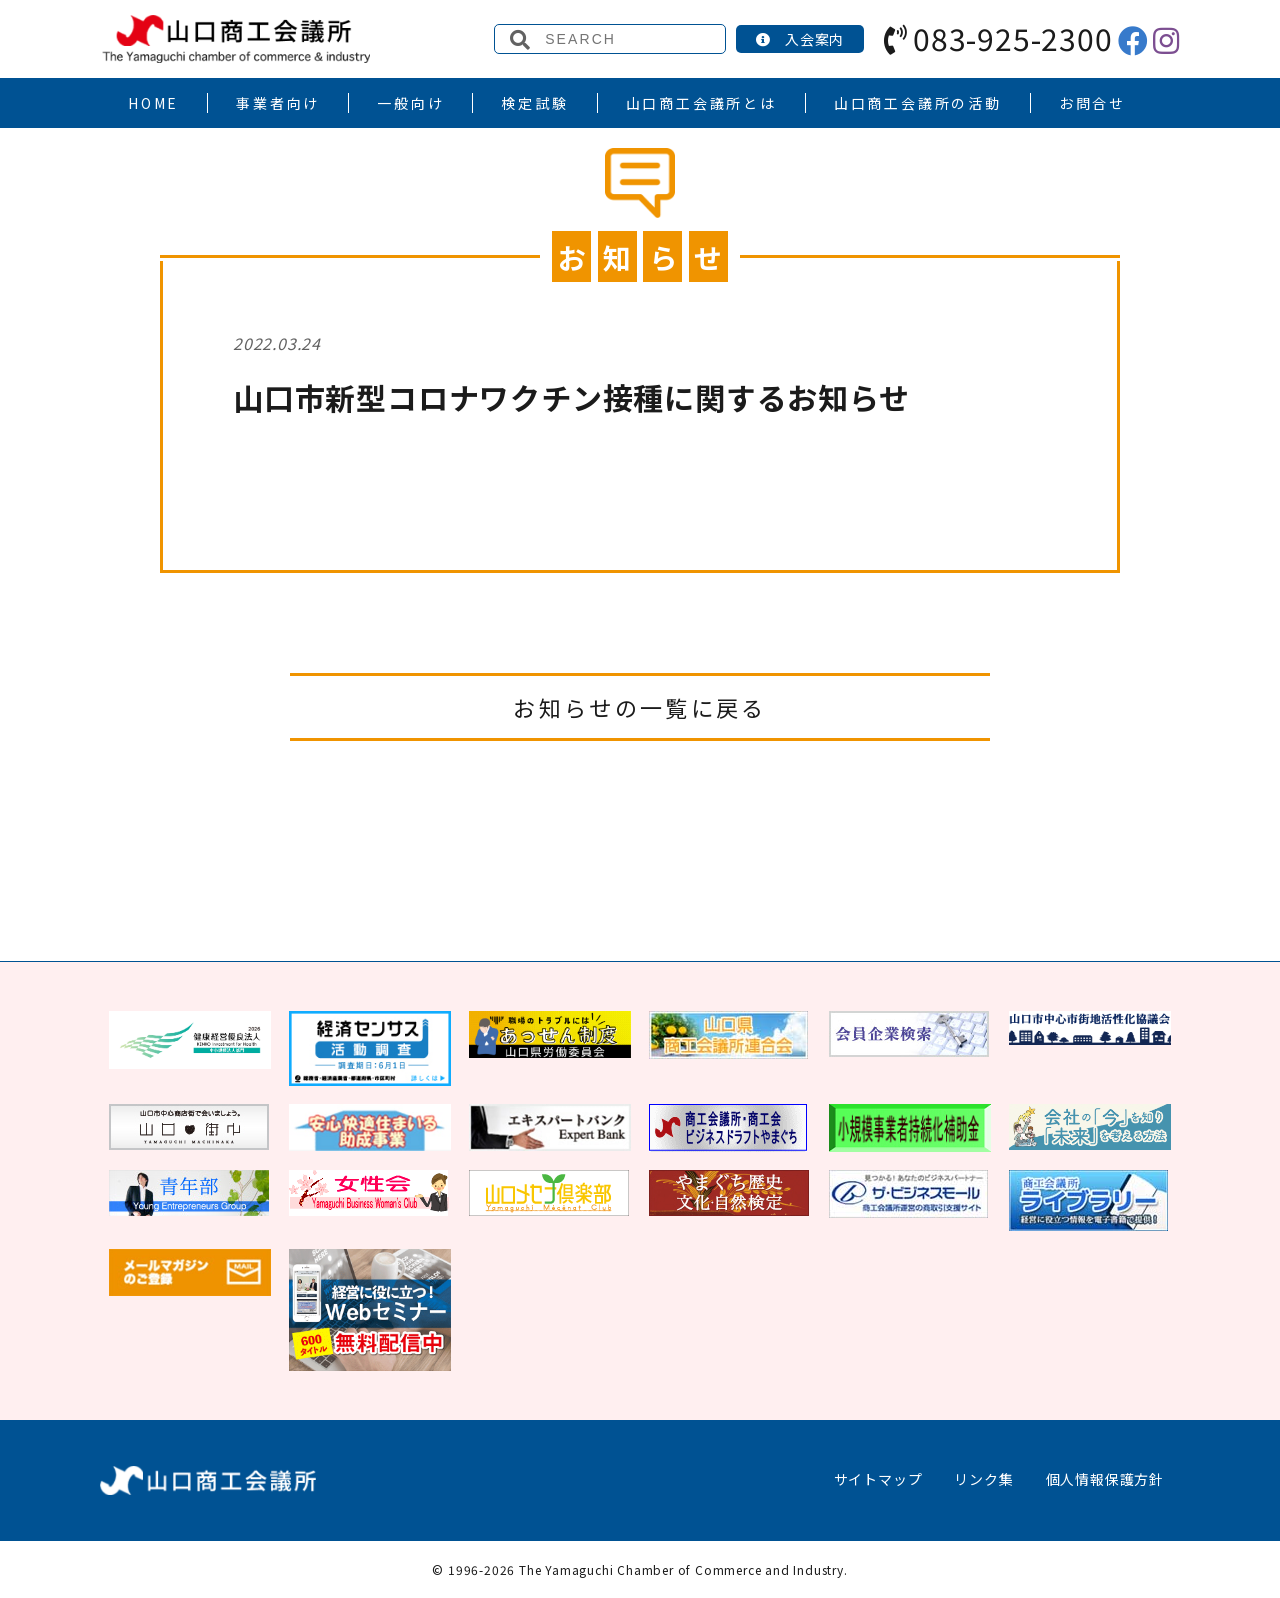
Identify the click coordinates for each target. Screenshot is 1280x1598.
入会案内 (800, 39)
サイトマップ (878, 1479)
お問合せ (1092, 103)
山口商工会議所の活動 (918, 103)
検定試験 (534, 103)
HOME (153, 103)
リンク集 (983, 1479)
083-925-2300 (998, 38)
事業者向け (278, 103)
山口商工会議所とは (701, 103)
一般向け (410, 103)
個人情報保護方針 (1105, 1479)
